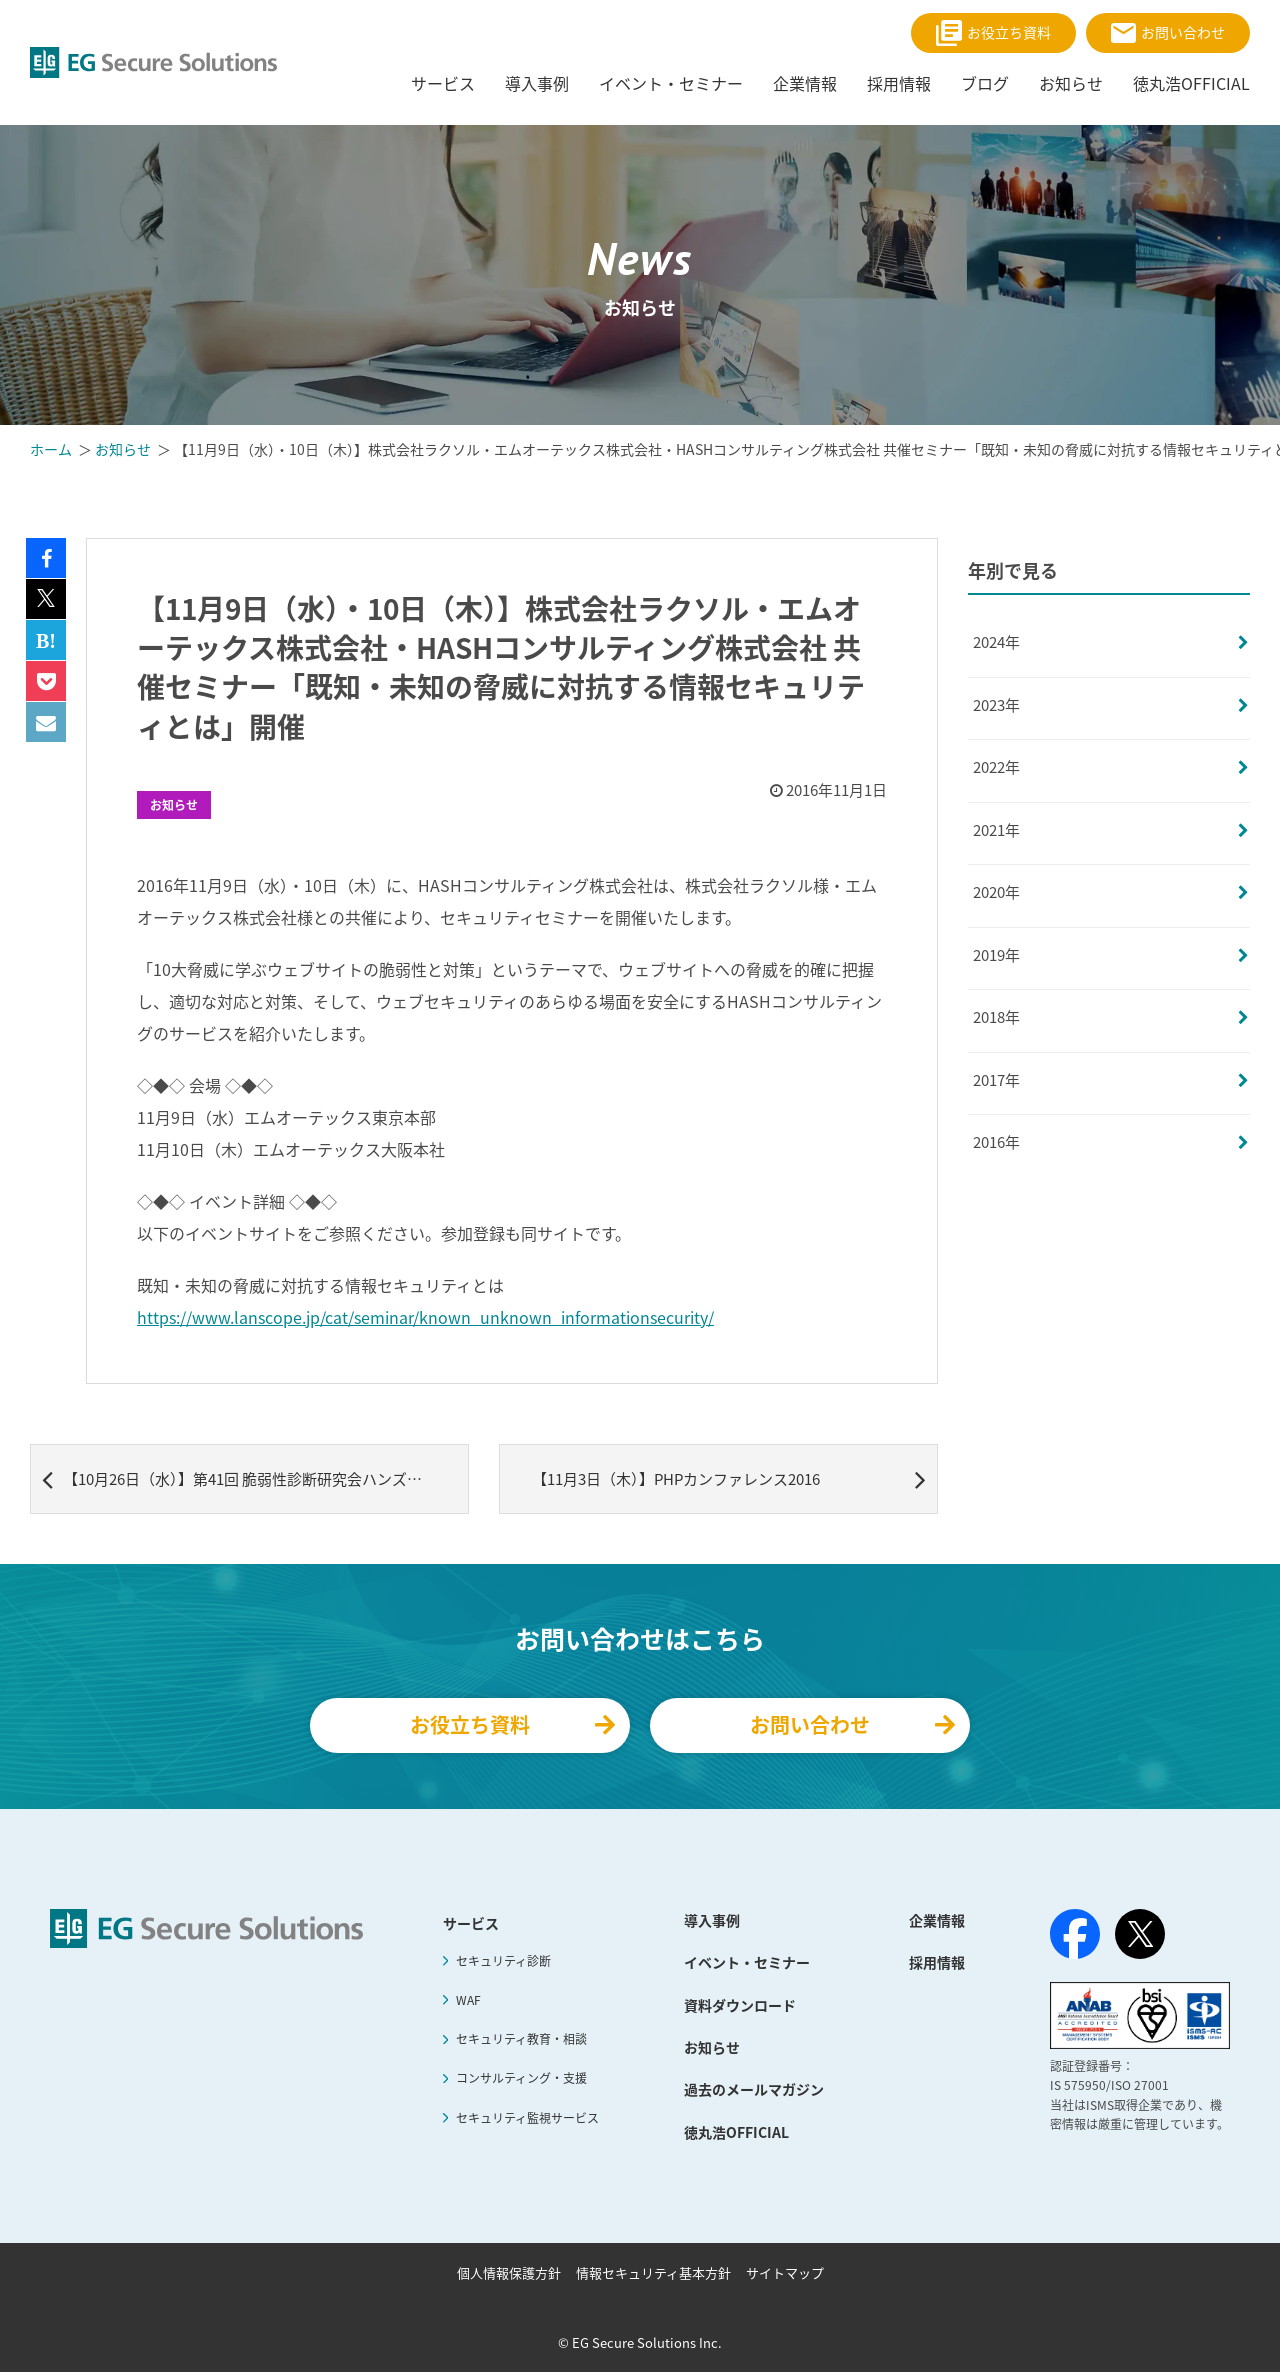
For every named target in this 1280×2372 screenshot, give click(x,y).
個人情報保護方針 (509, 2272)
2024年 (996, 642)
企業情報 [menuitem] (805, 83)
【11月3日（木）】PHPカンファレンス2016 (729, 1479)
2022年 (996, 767)
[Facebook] (1075, 1938)
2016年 (996, 1142)
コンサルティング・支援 (521, 2078)
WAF (468, 2000)
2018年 (996, 1017)
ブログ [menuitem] (985, 83)
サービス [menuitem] (443, 83)
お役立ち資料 (993, 33)
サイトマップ (785, 2272)
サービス (471, 1923)
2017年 (996, 1080)
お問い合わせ (1168, 32)
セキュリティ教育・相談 (521, 2039)
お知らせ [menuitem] (1071, 83)
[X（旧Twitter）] (1140, 1934)
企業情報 (937, 1920)
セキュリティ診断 (503, 1961)
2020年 (996, 892)
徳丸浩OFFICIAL (736, 2132)
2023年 (996, 705)
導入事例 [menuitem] (537, 83)
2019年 (996, 955)
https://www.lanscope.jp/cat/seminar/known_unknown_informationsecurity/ (425, 1317)
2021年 (996, 830)
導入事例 (712, 1920)
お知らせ (174, 805)
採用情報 (937, 1962)
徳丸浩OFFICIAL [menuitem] (1191, 83)
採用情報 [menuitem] (899, 83)
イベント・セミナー (747, 1962)
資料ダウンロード (740, 2005)
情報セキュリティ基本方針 (653, 2272)
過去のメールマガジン (754, 2089)
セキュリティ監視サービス (527, 2118)
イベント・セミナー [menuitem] (671, 83)
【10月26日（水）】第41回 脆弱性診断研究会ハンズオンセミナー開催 (255, 1479)
